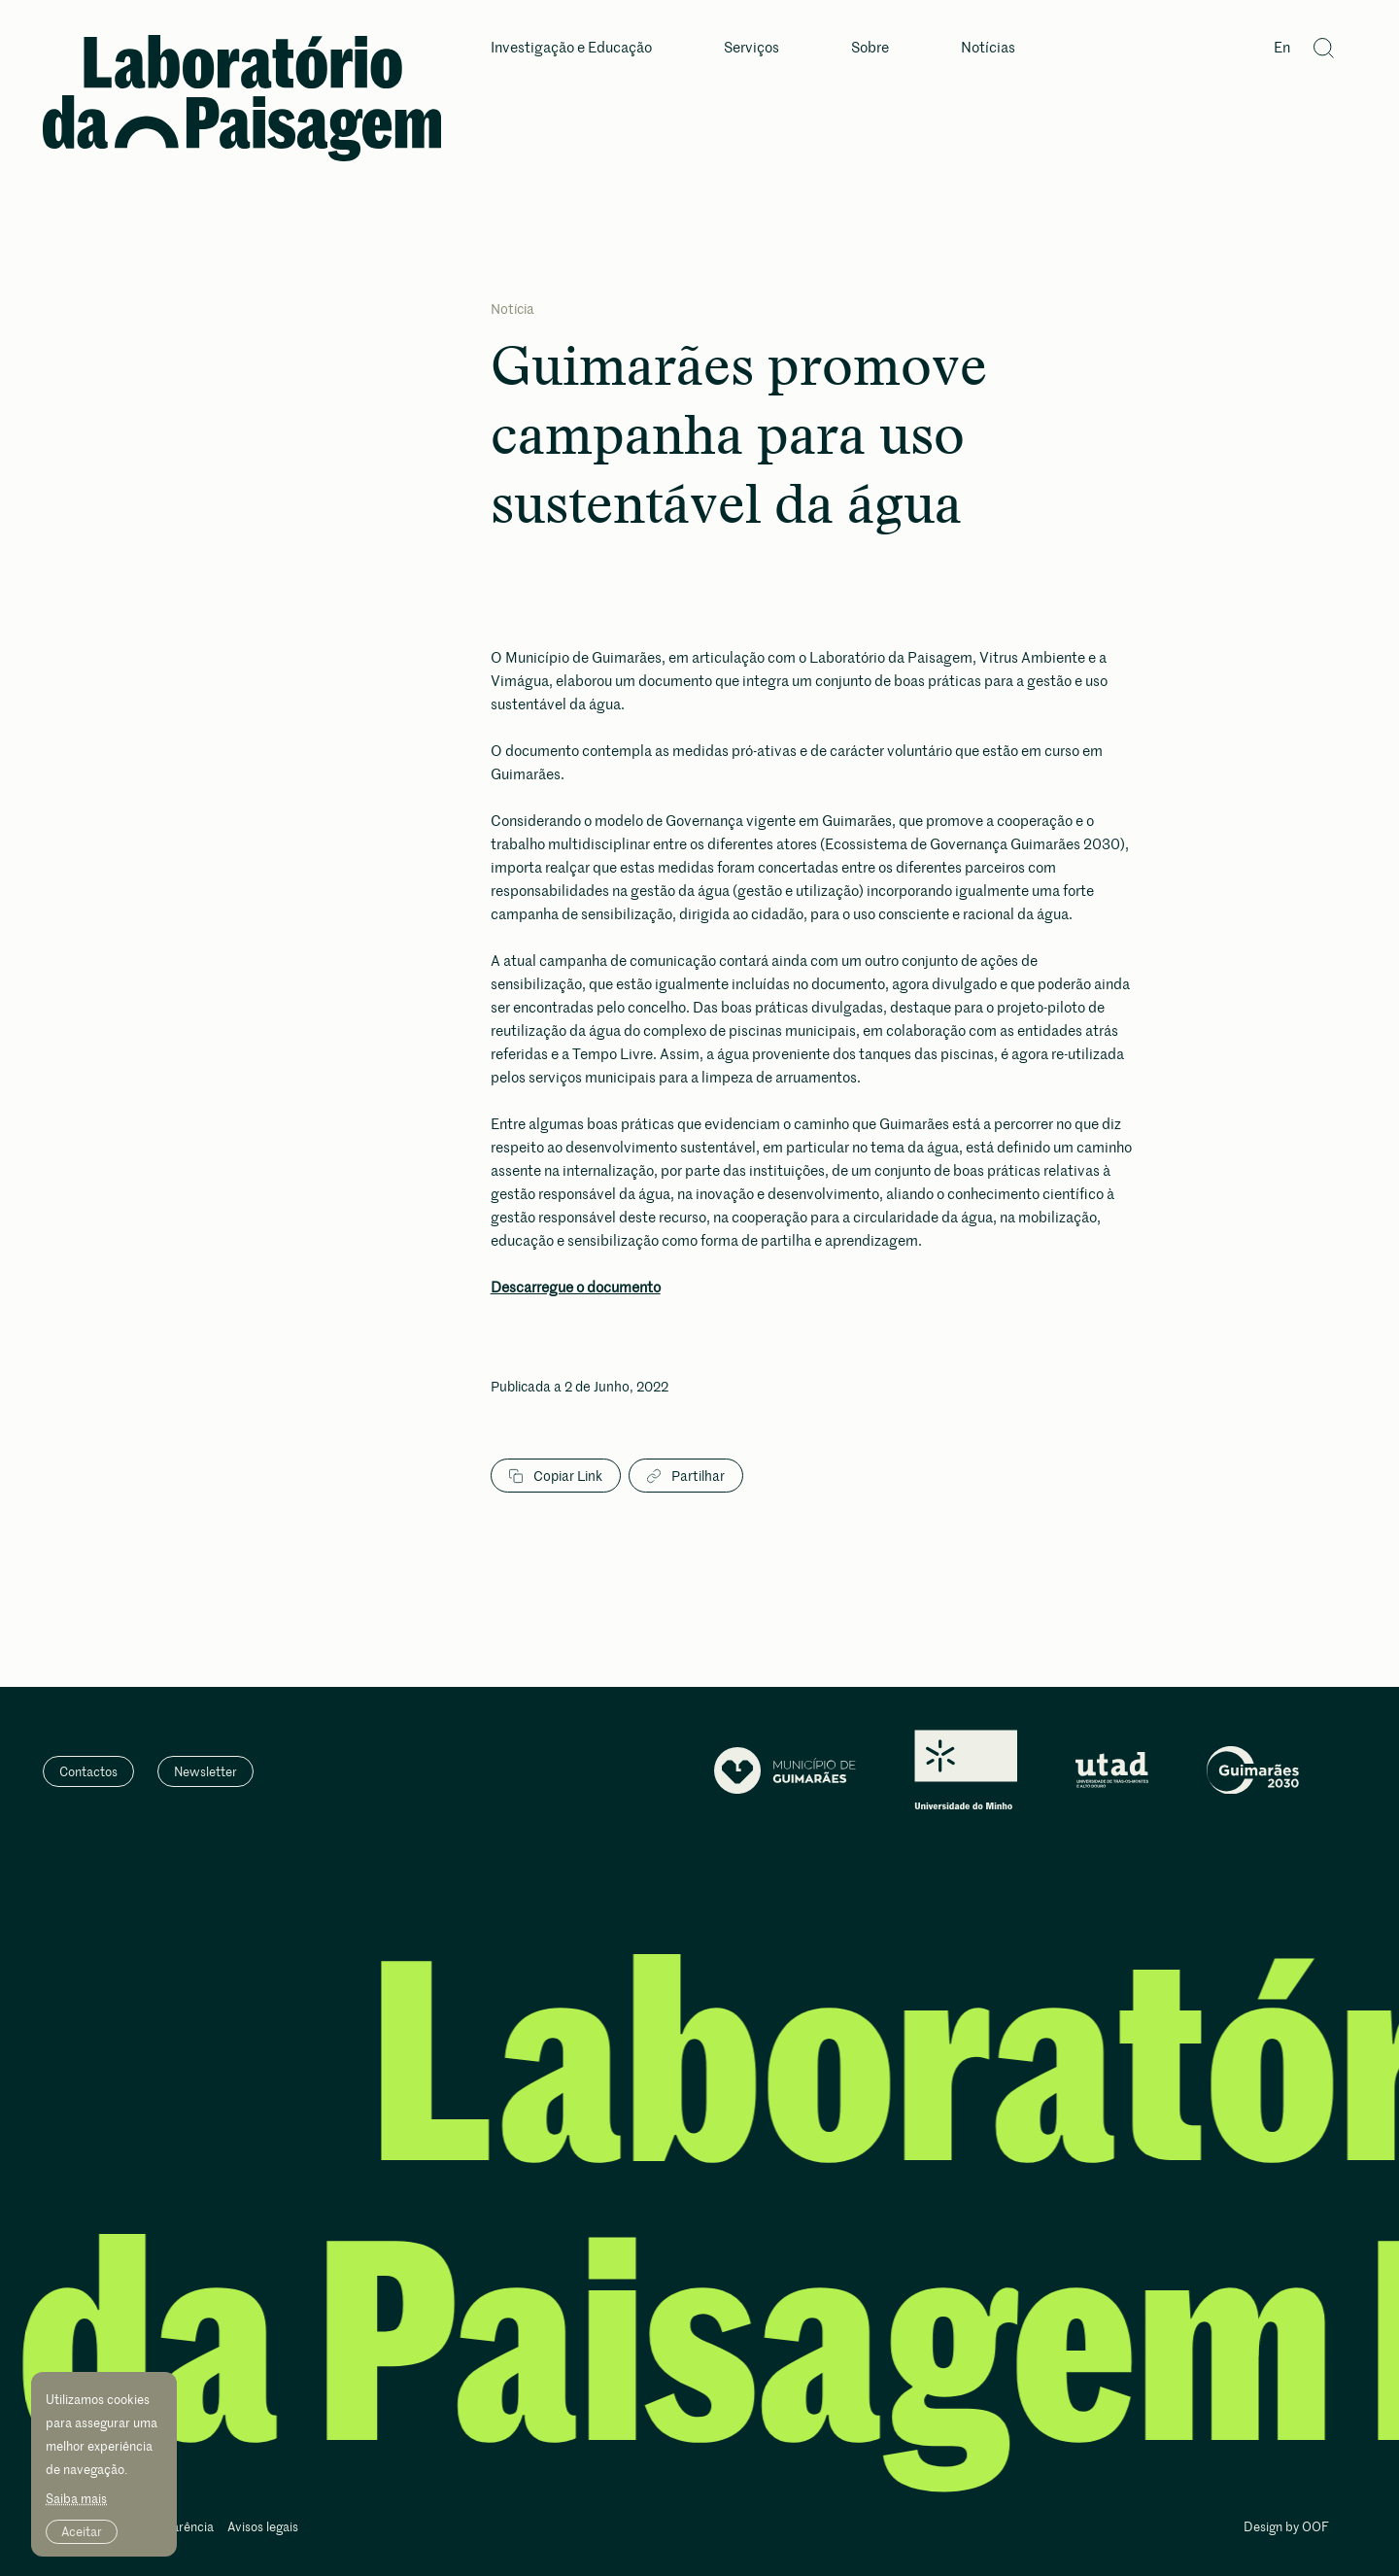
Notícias (988, 48)
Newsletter (205, 1771)
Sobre (870, 48)
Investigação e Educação (571, 48)
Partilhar (686, 1476)
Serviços (751, 48)
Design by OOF (1286, 2528)
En (1282, 48)
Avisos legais (262, 2528)
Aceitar (81, 2531)
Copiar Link (555, 1476)
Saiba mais (76, 2498)
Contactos (88, 1771)
